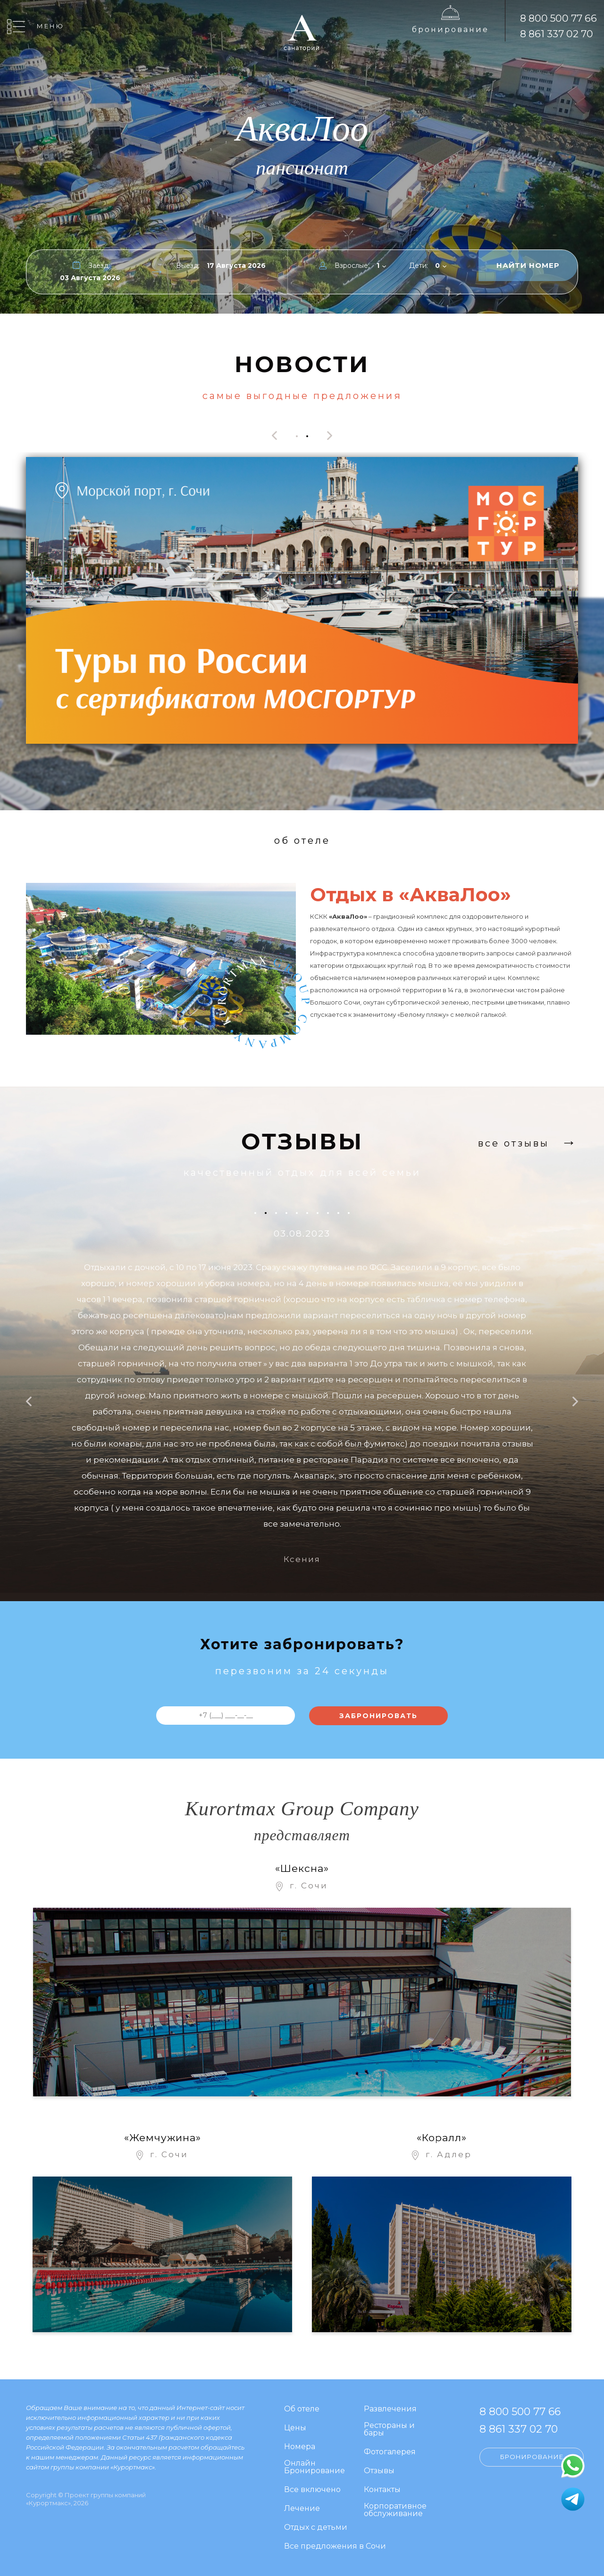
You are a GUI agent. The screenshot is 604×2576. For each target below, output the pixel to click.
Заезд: (99, 265)
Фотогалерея (390, 2452)
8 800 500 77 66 (558, 18)
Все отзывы (513, 1143)
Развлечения (390, 2409)
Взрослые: (352, 265)
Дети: (418, 265)
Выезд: (188, 265)
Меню (50, 26)
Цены (295, 2428)
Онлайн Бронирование (314, 2467)
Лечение (302, 2509)
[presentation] (274, 435)
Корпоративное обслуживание (395, 2510)
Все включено (312, 2490)
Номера (299, 2447)
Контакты (382, 2490)
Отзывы (379, 2471)
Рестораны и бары (389, 2429)
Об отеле (301, 2409)
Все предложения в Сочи (335, 2547)
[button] (297, 435)
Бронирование (450, 29)
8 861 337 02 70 (556, 34)
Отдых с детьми (315, 2528)
